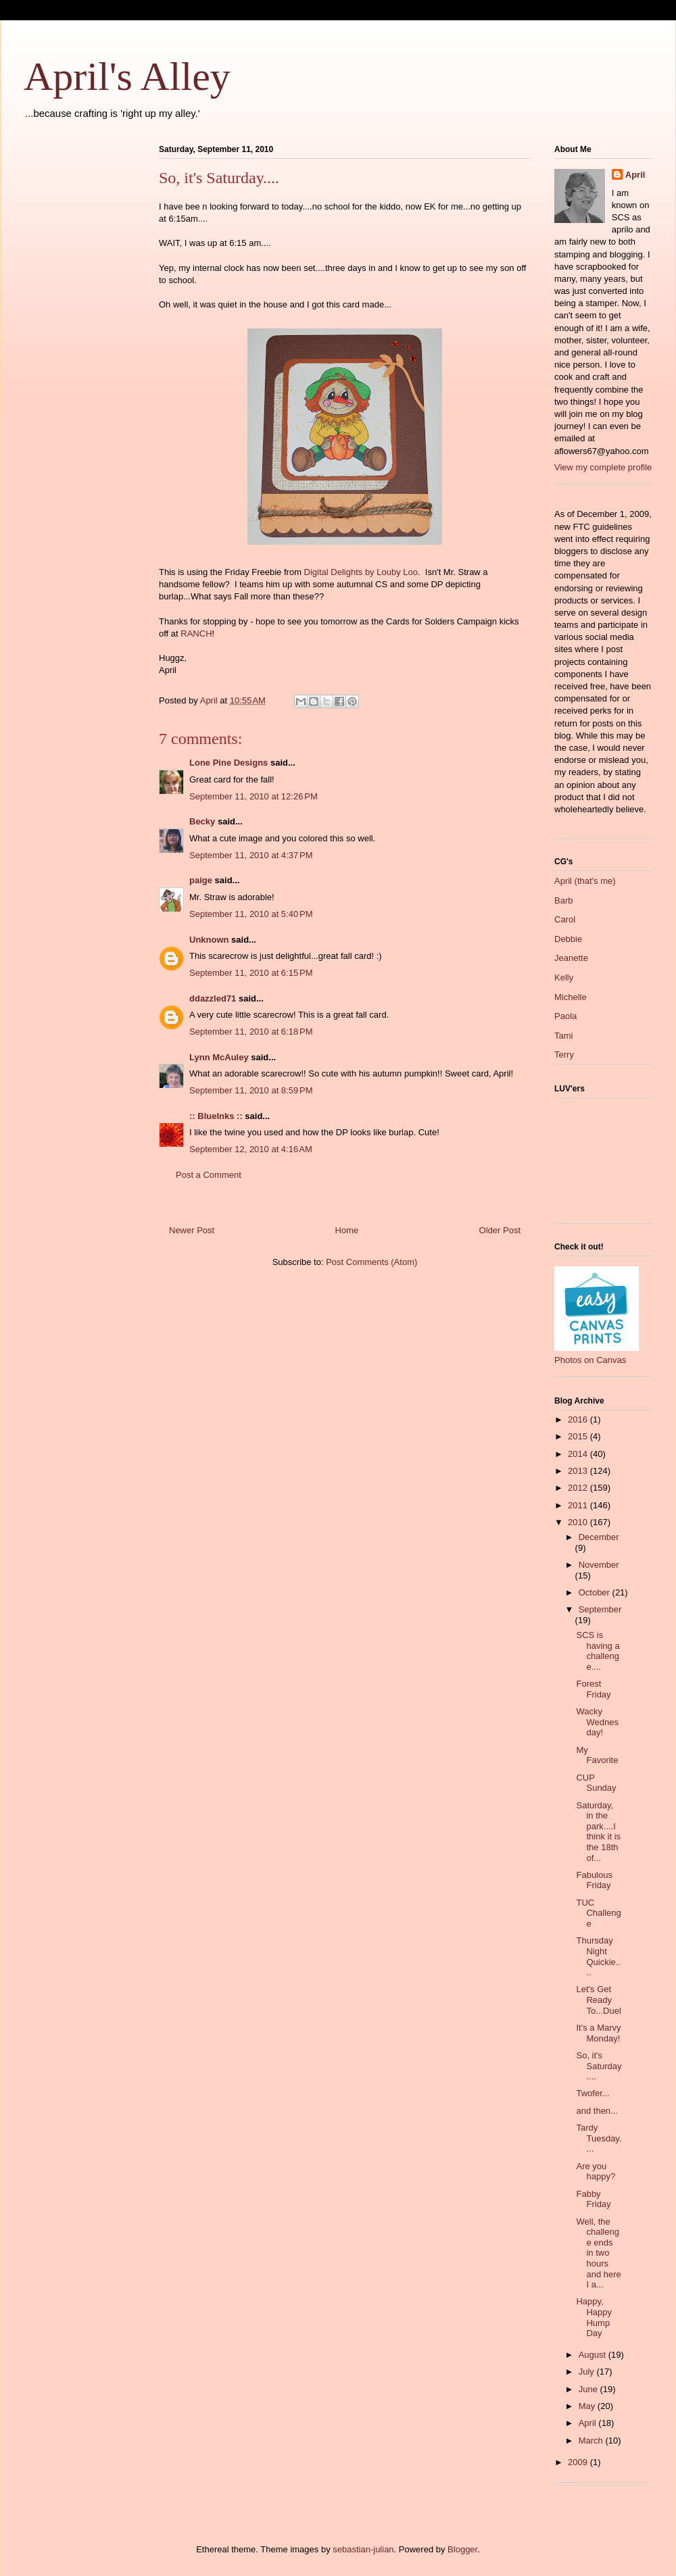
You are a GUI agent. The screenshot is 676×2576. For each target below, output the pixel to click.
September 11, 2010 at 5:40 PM (250, 914)
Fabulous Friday (594, 1880)
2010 (579, 1522)
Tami (563, 1036)
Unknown (209, 940)
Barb (563, 900)
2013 (579, 1471)
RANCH (196, 633)
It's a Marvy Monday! (598, 2033)
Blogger (462, 2549)
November (599, 1565)
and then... (596, 2111)
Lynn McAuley (219, 1057)
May (588, 2406)
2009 (579, 2462)
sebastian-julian (363, 2549)
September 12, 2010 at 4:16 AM (250, 1149)
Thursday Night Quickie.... (598, 1956)
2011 (579, 1505)
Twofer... (592, 2093)
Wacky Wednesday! (597, 1721)
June (589, 2389)
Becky (202, 821)
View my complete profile (603, 467)
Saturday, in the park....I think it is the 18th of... (598, 1831)
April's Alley (127, 76)
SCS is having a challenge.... (597, 1651)
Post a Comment (208, 1175)
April (635, 175)
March (592, 2440)
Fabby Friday (593, 2199)
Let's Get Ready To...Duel (598, 1999)
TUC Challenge (598, 1913)
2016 (579, 1419)
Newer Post (191, 1230)
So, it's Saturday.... (598, 2065)
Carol (564, 919)
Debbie (568, 939)
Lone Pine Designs (228, 763)
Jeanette (571, 958)
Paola (565, 1016)
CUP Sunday (596, 1783)
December (599, 1537)
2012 (579, 1488)
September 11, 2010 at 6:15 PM (250, 973)
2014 (579, 1454)
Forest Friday (593, 1689)
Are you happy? (595, 2171)
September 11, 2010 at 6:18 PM (250, 1031)
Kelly (563, 977)
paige (200, 880)
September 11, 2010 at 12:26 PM (253, 796)
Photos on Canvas (590, 1360)
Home (347, 1230)
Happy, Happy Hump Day (594, 2317)
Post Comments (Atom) (371, 1262)
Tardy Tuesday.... (598, 2138)
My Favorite (597, 1755)
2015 (579, 1436)
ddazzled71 (212, 998)
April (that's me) (585, 881)
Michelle (570, 997)
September (600, 1609)
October (595, 1592)
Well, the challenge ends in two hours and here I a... (598, 2253)
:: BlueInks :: (216, 1116)
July (588, 2372)
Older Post (500, 1230)
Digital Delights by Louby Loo (361, 572)
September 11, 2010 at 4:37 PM (250, 855)
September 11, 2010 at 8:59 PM (250, 1090)
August (593, 2355)
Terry (564, 1054)
